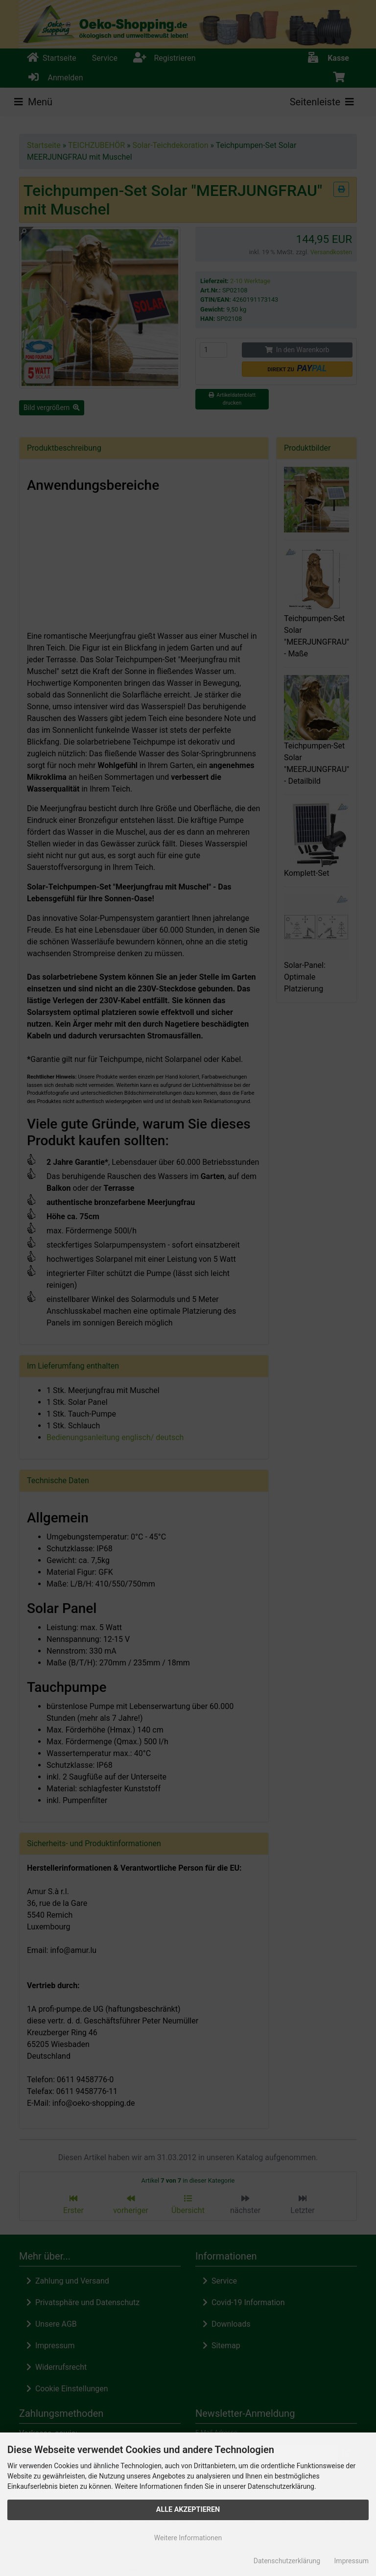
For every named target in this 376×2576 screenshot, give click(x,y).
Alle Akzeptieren (188, 2509)
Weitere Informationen (188, 2538)
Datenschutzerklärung (287, 2561)
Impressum (351, 2561)
